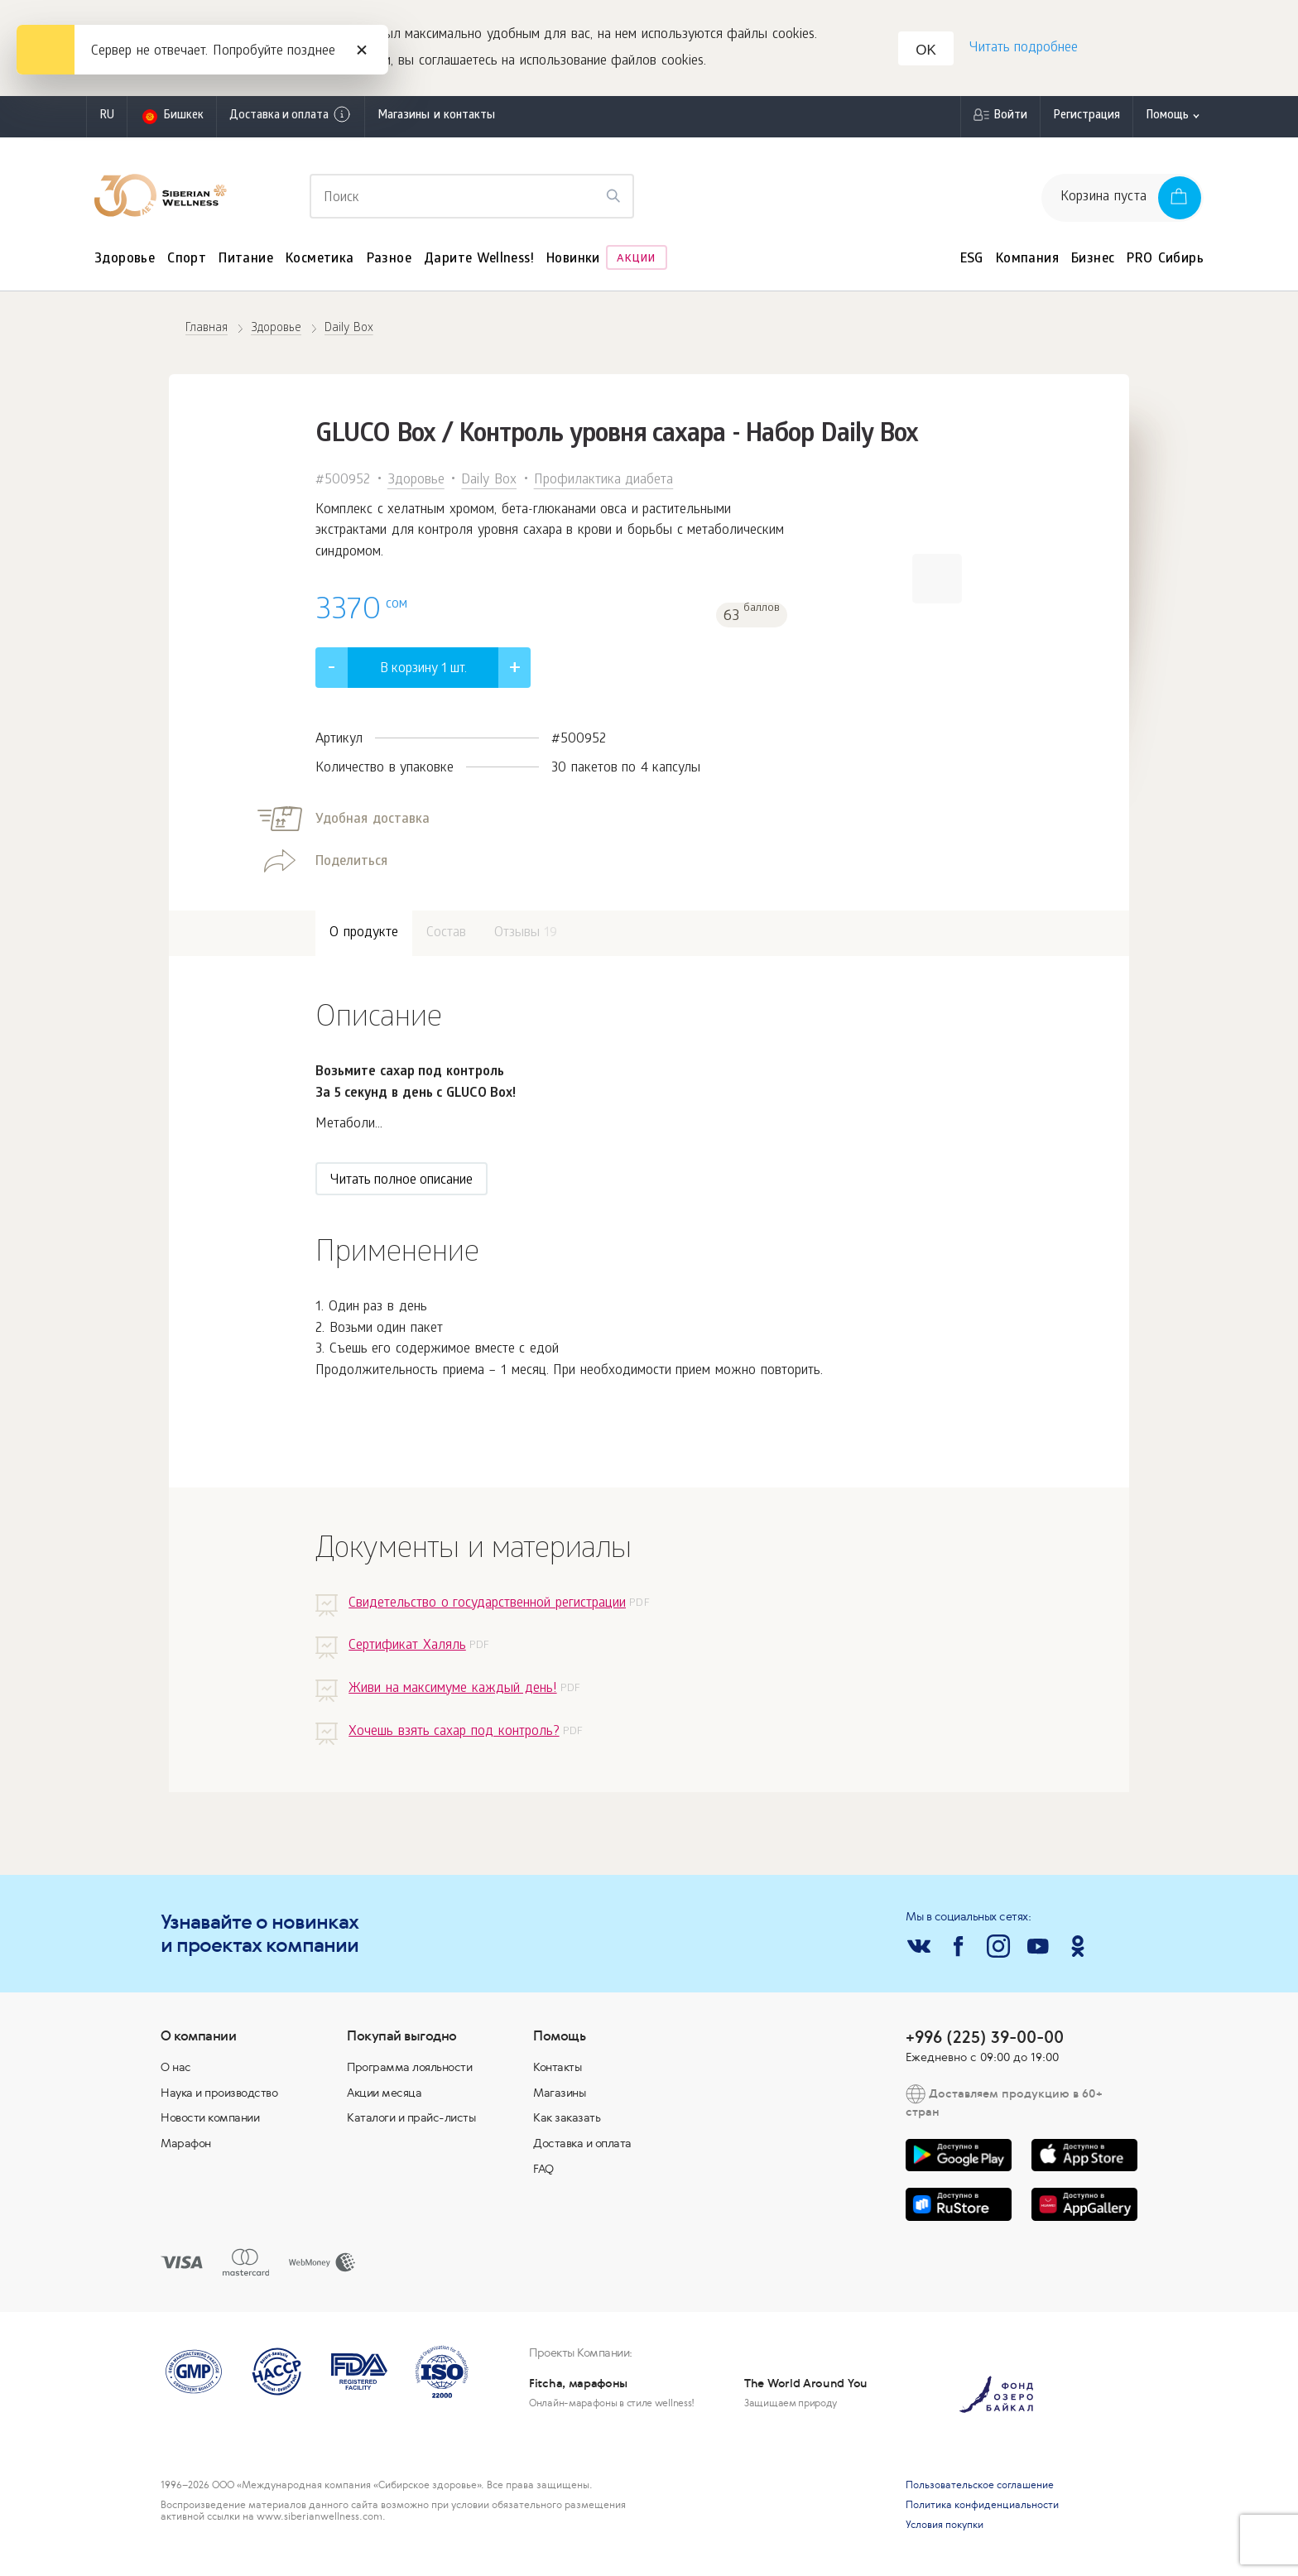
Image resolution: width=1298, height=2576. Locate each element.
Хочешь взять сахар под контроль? (454, 1735)
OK (928, 52)
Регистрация (1086, 120)
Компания (1027, 263)
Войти (1010, 120)
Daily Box (489, 484)
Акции (636, 263)
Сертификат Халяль (407, 1650)
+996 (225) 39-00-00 (985, 2040)
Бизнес (1092, 263)
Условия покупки (944, 2529)
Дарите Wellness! (479, 263)
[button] (937, 582)
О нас (176, 2070)
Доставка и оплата (290, 118)
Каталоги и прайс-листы (411, 2121)
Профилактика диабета (604, 484)
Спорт (186, 263)
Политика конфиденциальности (982, 2509)
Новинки (573, 263)
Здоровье (124, 263)
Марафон (186, 2146)
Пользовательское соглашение (980, 2489)
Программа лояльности (409, 2070)
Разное (389, 263)
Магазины (559, 2095)
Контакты (557, 2070)
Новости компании (210, 2121)
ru (106, 120)
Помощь (1167, 120)
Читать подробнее (1022, 50)
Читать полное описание (401, 1184)
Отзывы (526, 936)
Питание (246, 263)
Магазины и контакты (436, 120)
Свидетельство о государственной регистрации (487, 1607)
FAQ (543, 2172)
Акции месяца (384, 2095)
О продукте (363, 936)
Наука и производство (219, 2095)
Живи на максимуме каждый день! (452, 1692)
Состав (446, 936)
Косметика (320, 263)
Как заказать (566, 2121)
